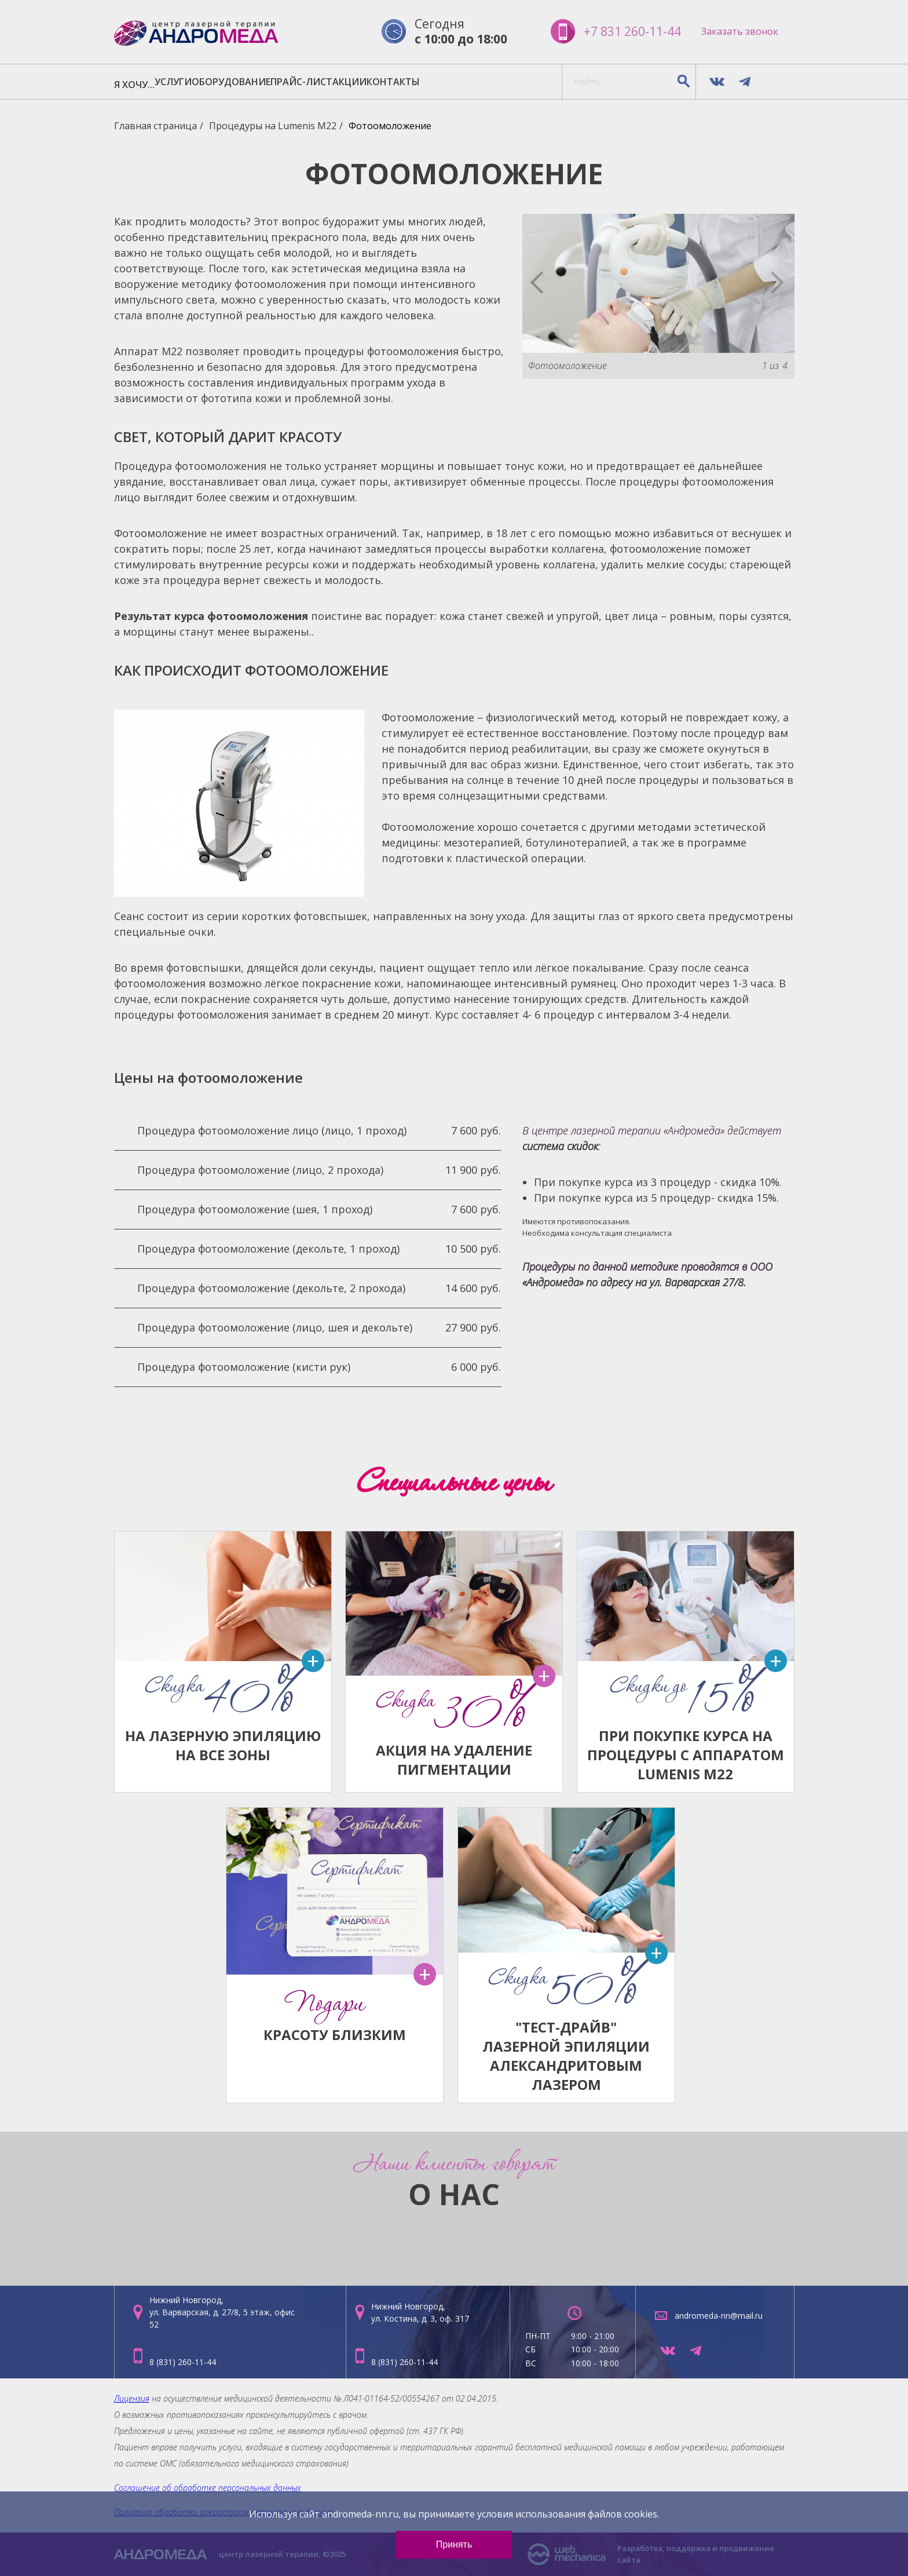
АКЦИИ (454, 82)
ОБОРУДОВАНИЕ (289, 82)
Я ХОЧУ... (146, 82)
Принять (454, 2544)
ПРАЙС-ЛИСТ (382, 82)
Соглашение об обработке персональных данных (207, 2487)
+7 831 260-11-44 (622, 31)
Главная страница (155, 127)
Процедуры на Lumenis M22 (272, 127)
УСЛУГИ (207, 82)
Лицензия (131, 2398)
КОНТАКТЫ (520, 82)
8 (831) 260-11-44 (182, 2362)
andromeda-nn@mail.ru (719, 2315)
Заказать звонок (739, 31)
